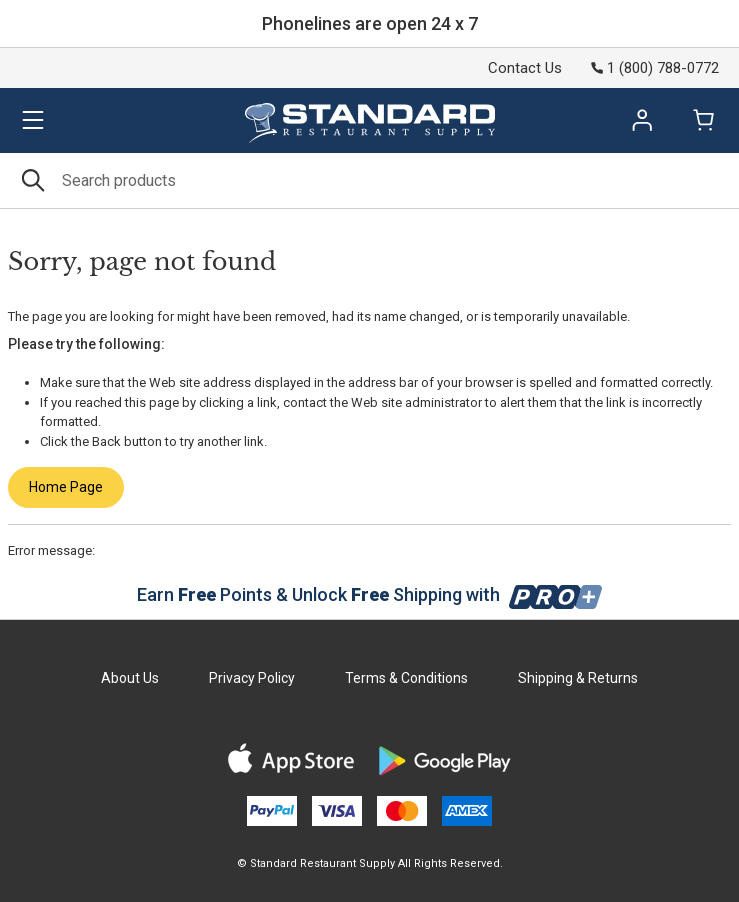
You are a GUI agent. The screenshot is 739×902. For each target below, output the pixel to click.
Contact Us (525, 68)
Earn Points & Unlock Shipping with (369, 594)
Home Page (66, 487)
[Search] (369, 180)
